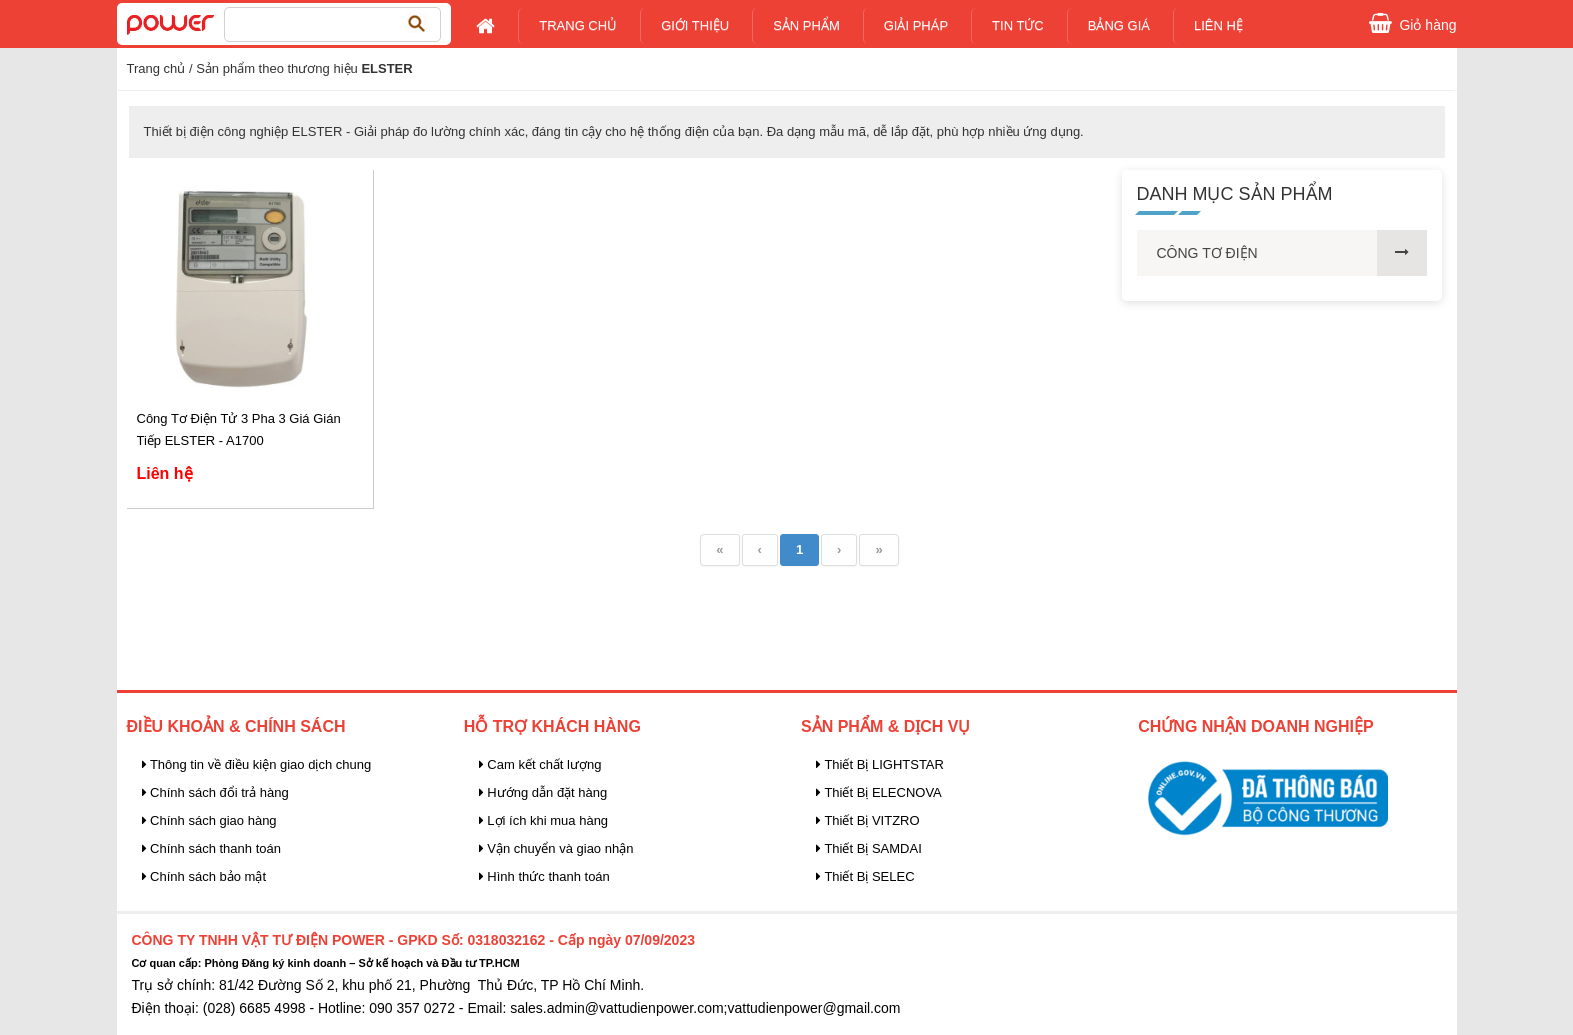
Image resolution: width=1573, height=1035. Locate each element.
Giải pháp (916, 25)
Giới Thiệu (695, 25)
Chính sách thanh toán (211, 848)
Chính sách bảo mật (204, 876)
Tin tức (1018, 25)
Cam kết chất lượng (540, 764)
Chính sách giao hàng (209, 820)
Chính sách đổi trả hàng (215, 792)
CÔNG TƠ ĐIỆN (1207, 253)
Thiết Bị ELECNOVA (879, 792)
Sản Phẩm (806, 25)
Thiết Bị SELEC (865, 876)
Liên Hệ (1218, 25)
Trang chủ (578, 25)
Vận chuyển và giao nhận (556, 848)
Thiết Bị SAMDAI (869, 848)
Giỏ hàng (1427, 23)
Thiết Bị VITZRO (868, 820)
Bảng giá (1119, 25)
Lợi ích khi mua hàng (543, 820)
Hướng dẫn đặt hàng (543, 792)
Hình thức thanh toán (544, 876)
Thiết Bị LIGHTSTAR (880, 764)
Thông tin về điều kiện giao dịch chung (257, 764)
